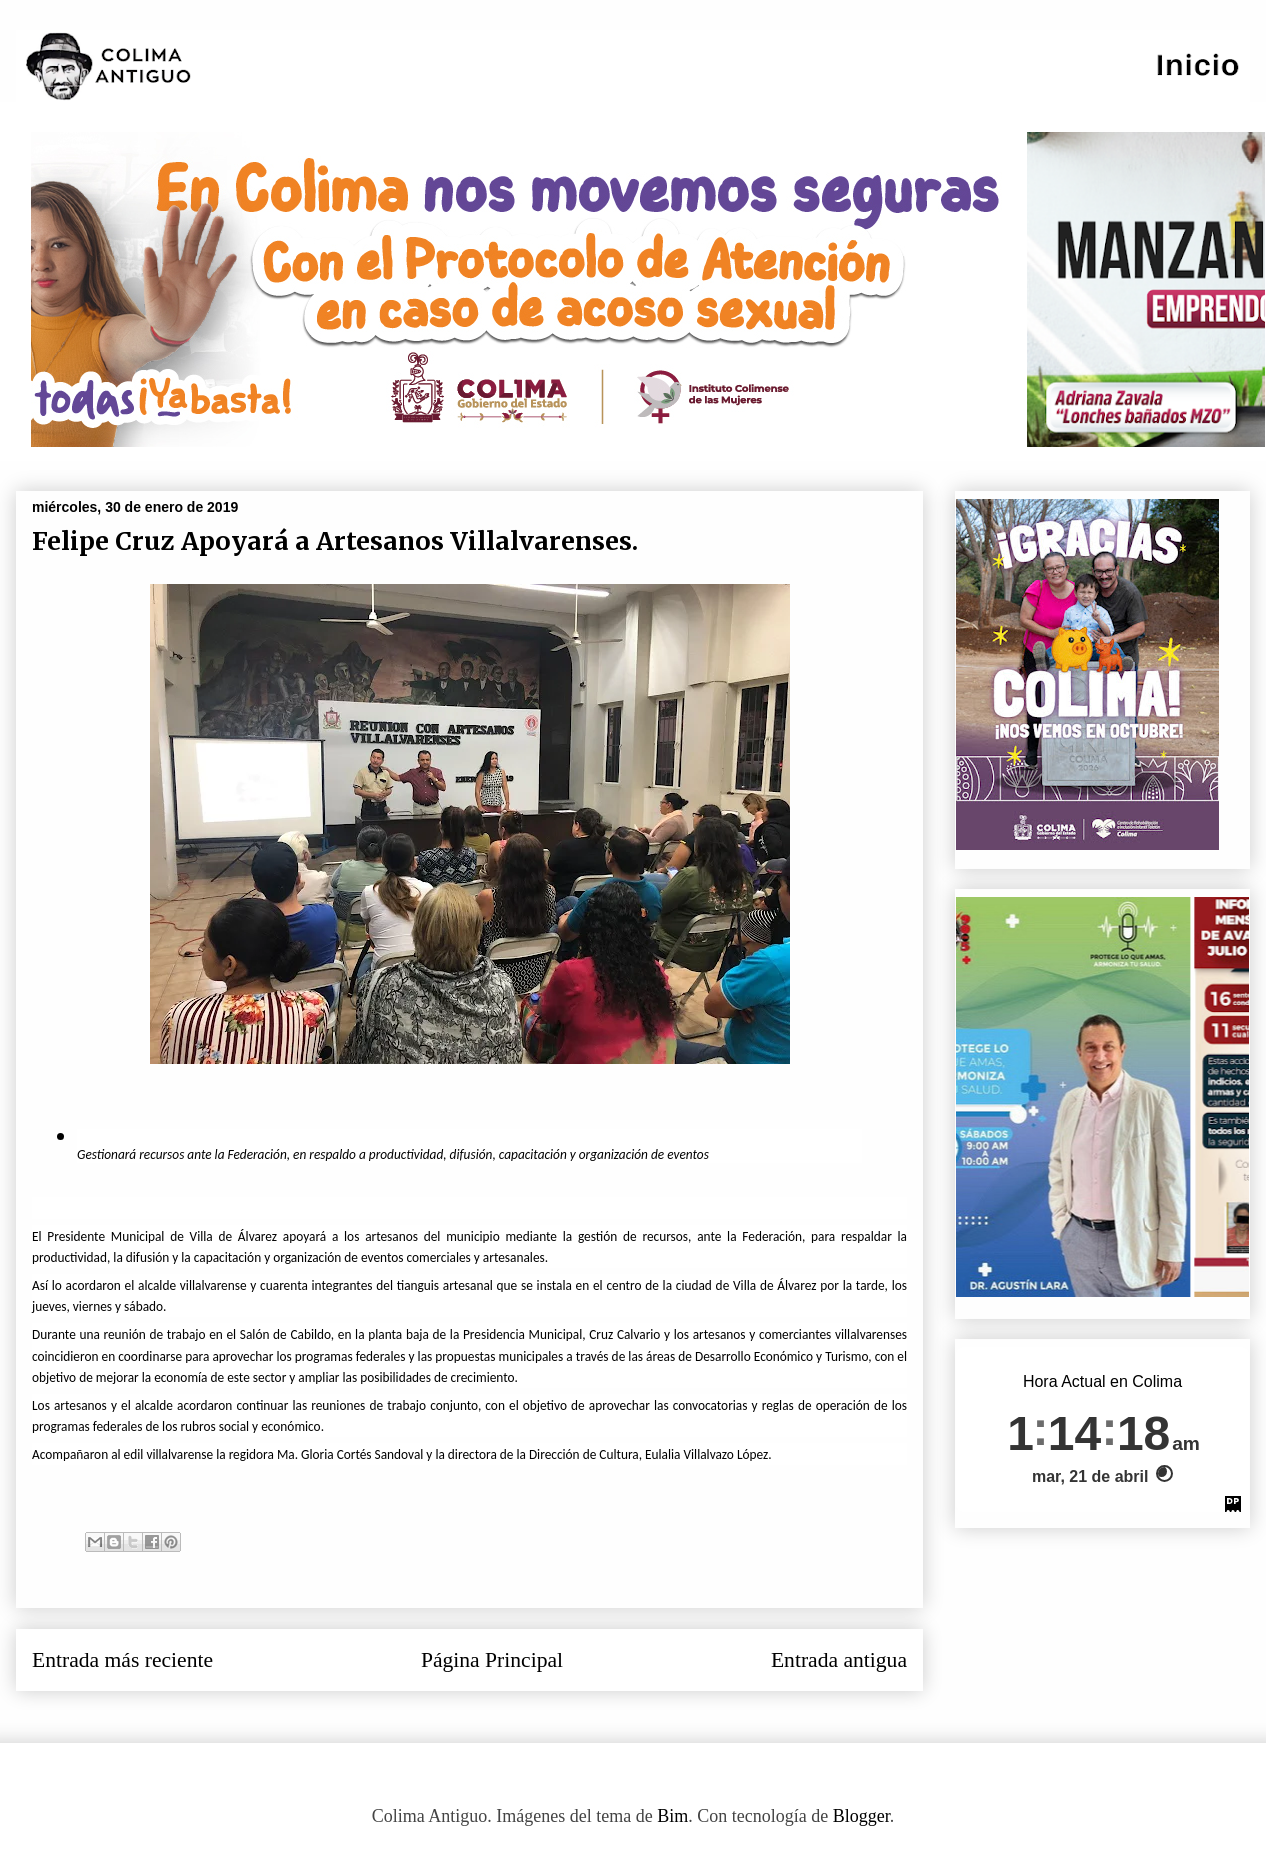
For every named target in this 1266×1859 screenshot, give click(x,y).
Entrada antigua (839, 1660)
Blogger (861, 1816)
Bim (672, 1816)
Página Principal (492, 1660)
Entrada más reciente (122, 1660)
